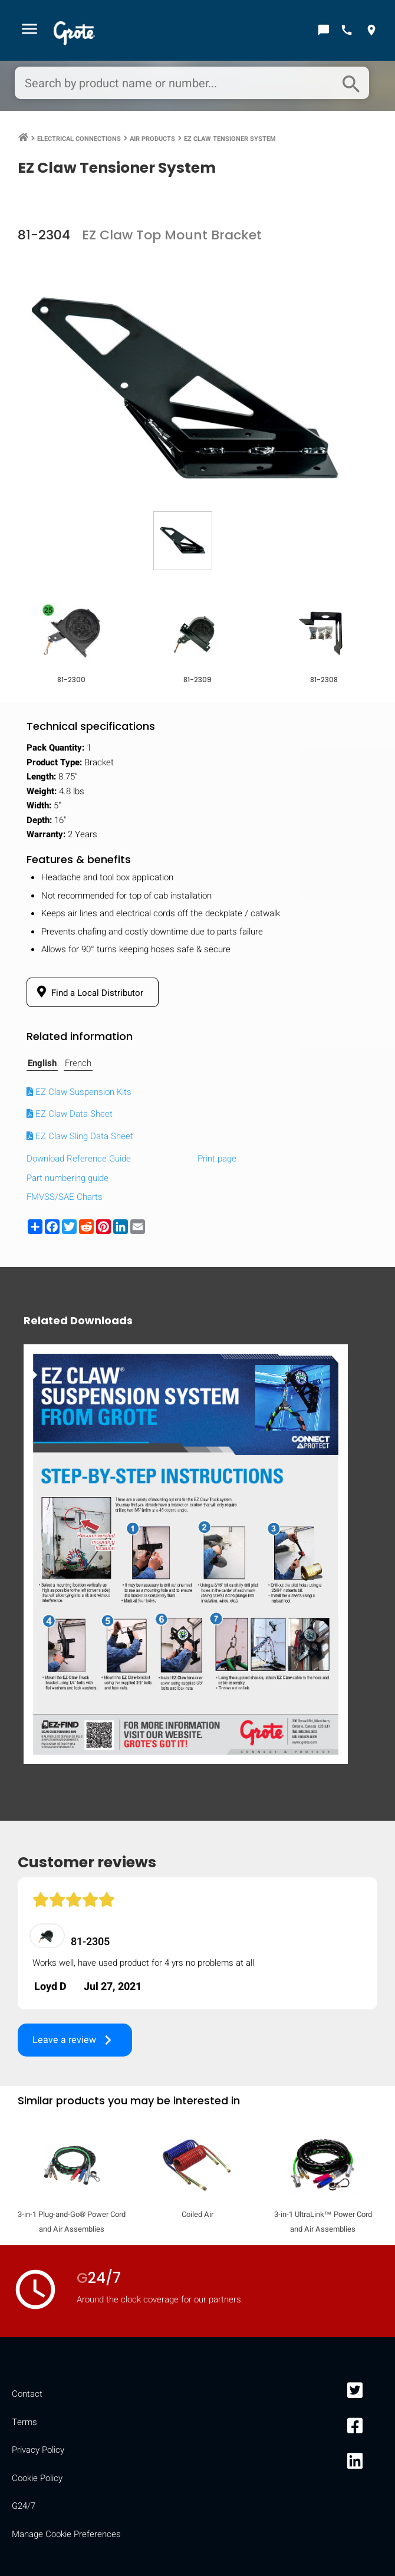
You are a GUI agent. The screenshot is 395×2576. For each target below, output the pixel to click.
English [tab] (42, 1063)
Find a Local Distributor (88, 992)
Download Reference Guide (79, 1158)
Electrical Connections (79, 139)
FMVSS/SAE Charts (65, 1196)
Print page (217, 1158)
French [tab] (78, 1063)
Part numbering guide (67, 1178)
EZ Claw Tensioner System (230, 139)
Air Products (152, 139)
